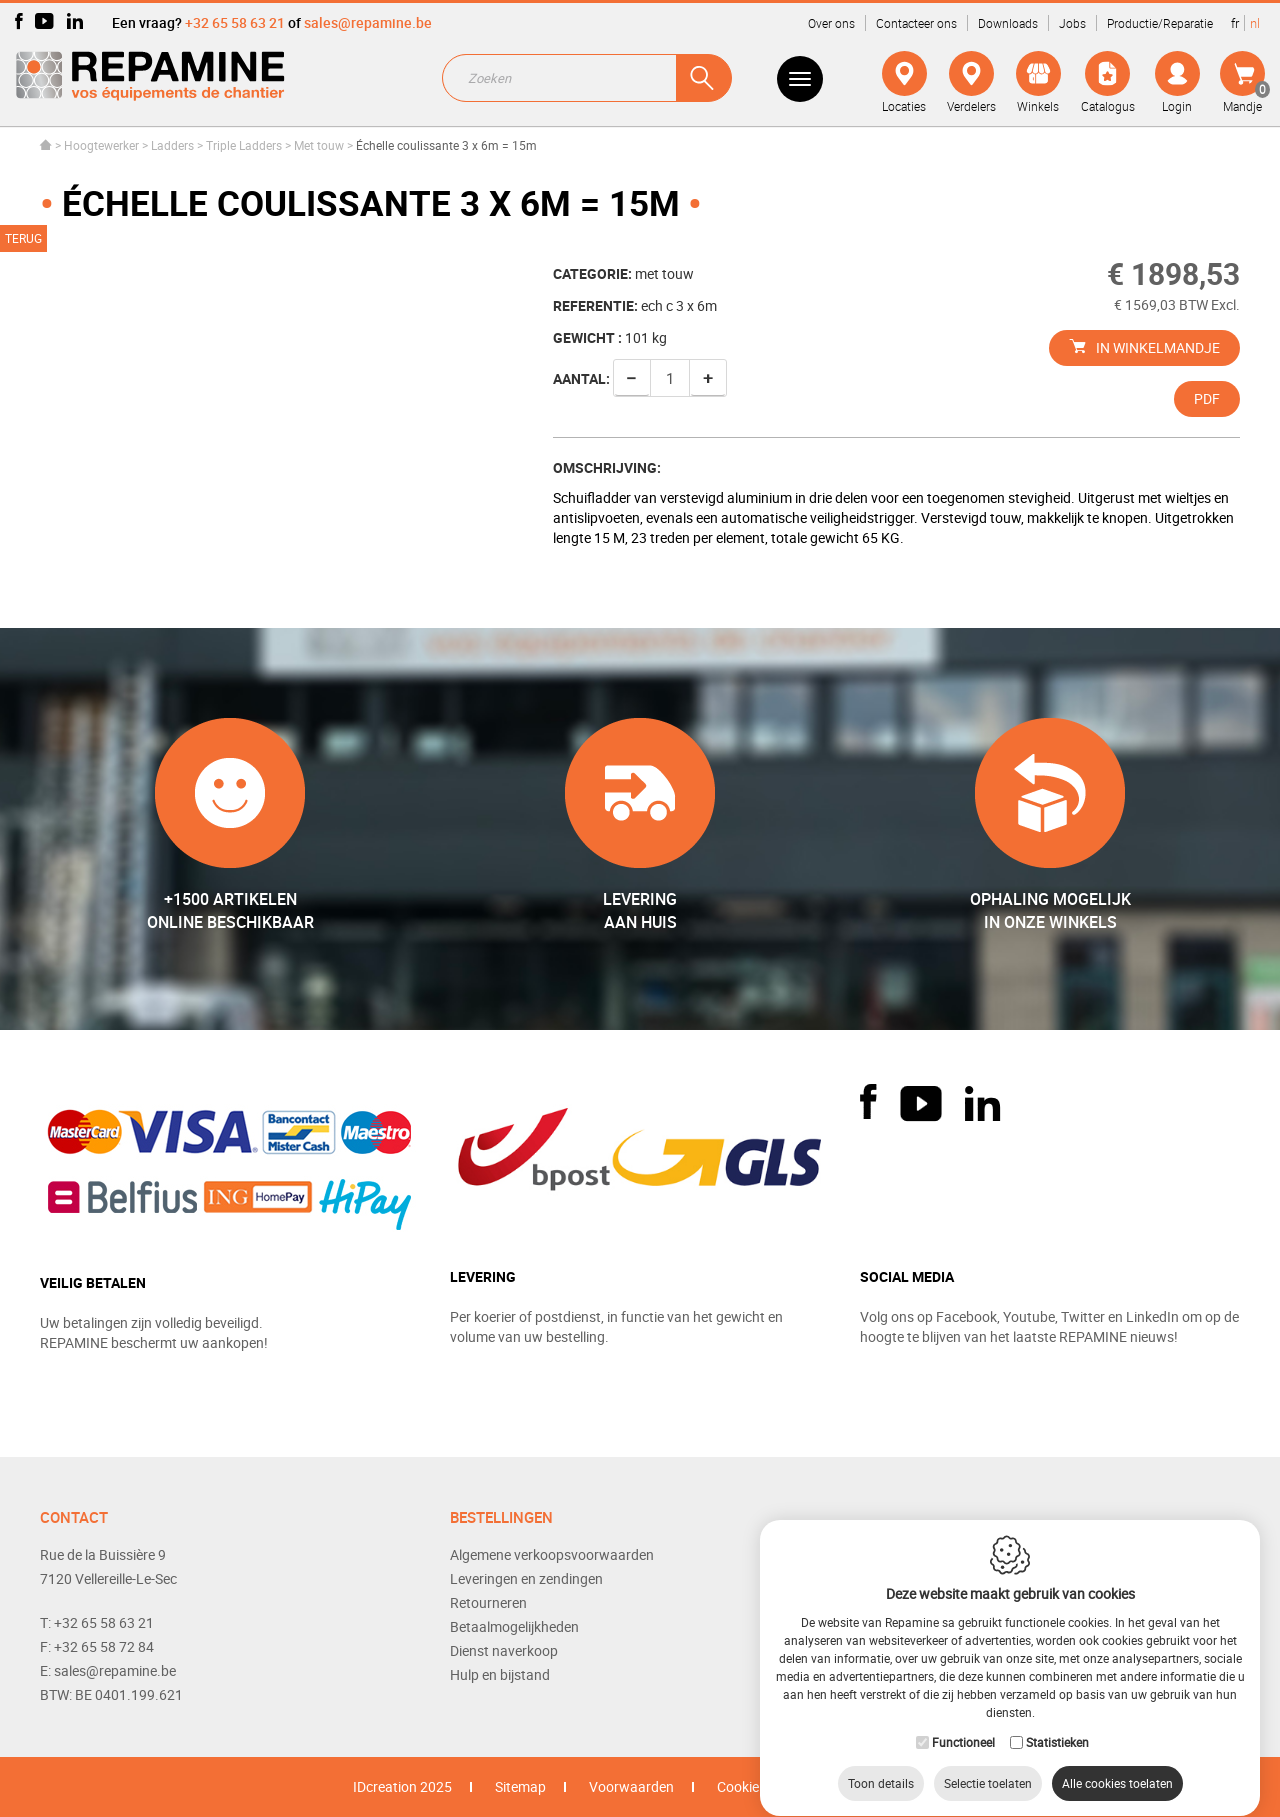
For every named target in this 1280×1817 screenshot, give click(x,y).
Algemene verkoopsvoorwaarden (552, 1554)
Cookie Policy (758, 1786)
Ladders (172, 145)
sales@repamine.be (368, 22)
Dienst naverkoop (504, 1650)
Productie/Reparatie (1160, 23)
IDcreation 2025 (402, 1786)
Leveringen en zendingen (526, 1578)
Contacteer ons (916, 23)
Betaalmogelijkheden (514, 1626)
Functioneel (963, 1723)
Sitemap (520, 1786)
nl (1255, 23)
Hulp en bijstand (500, 1674)
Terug (23, 238)
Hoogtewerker (101, 145)
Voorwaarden (631, 1786)
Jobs (1072, 23)
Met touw (319, 145)
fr (1235, 23)
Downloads (1008, 23)
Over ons (831, 23)
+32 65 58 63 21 (235, 22)
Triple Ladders (244, 145)
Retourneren (488, 1602)
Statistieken (1057, 1723)
